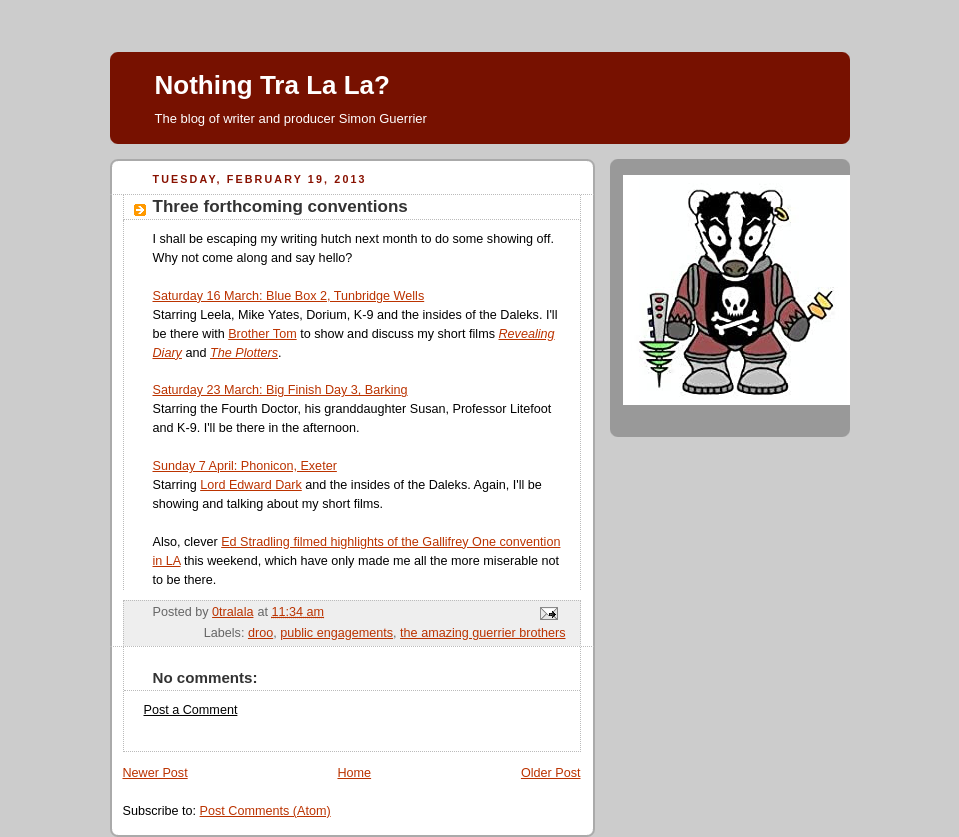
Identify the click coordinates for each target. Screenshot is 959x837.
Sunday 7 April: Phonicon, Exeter (245, 466)
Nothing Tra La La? (272, 85)
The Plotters (244, 353)
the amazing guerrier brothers (482, 633)
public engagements (336, 633)
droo (260, 633)
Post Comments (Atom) (265, 811)
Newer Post (155, 773)
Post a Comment (191, 710)
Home (354, 773)
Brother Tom (262, 334)
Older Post (551, 773)
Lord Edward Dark (251, 485)
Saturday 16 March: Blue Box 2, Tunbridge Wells (289, 296)
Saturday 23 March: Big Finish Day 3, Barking (280, 390)
